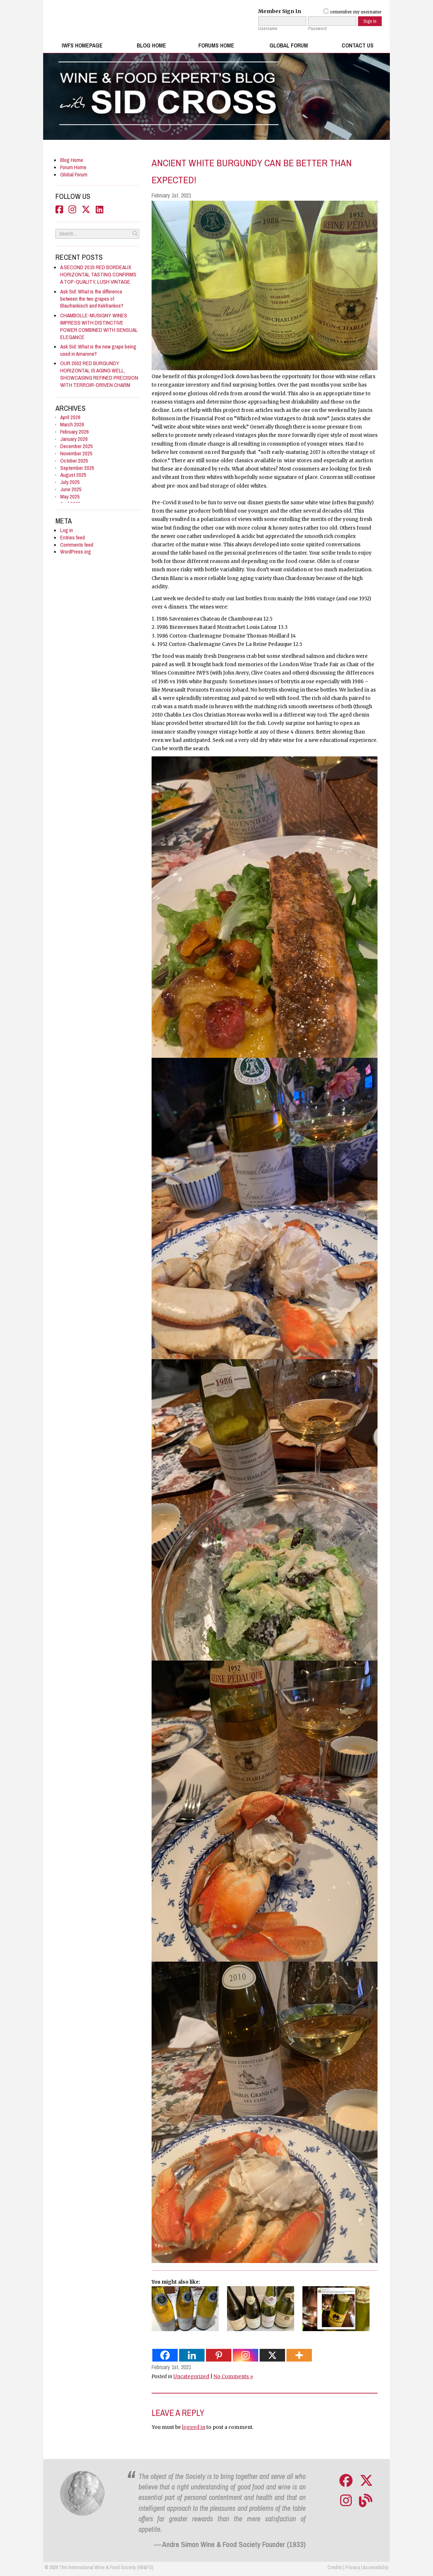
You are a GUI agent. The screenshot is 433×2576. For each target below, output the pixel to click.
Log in (66, 530)
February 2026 (74, 431)
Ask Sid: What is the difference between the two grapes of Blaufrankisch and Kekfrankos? (91, 299)
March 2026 (72, 424)
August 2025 (73, 475)
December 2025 (76, 446)
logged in (193, 2427)
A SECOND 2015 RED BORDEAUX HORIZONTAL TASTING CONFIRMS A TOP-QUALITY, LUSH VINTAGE (98, 274)
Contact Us (358, 45)
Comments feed (76, 544)
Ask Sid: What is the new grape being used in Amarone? (98, 350)
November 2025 (76, 453)
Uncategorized (191, 2376)
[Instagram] (245, 2355)
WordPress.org (75, 551)
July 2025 (70, 482)
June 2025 (71, 489)
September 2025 (77, 468)
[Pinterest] (218, 2355)
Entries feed (72, 537)
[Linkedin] (192, 2355)
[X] (272, 2355)
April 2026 (70, 417)
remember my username (352, 11)
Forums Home (216, 45)
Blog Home (151, 45)
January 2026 (74, 439)
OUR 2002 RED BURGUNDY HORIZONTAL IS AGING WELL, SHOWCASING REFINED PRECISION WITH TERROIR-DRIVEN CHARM (99, 374)
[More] (299, 2355)
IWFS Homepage (82, 45)
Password (317, 29)
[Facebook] (165, 2355)
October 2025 (74, 460)
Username (267, 29)
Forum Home (73, 167)
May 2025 (70, 496)
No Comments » (233, 2376)
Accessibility (375, 2567)
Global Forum (288, 45)
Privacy (352, 2567)
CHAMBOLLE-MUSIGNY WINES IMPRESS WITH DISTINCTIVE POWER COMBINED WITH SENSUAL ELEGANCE (99, 326)
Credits (334, 2567)
